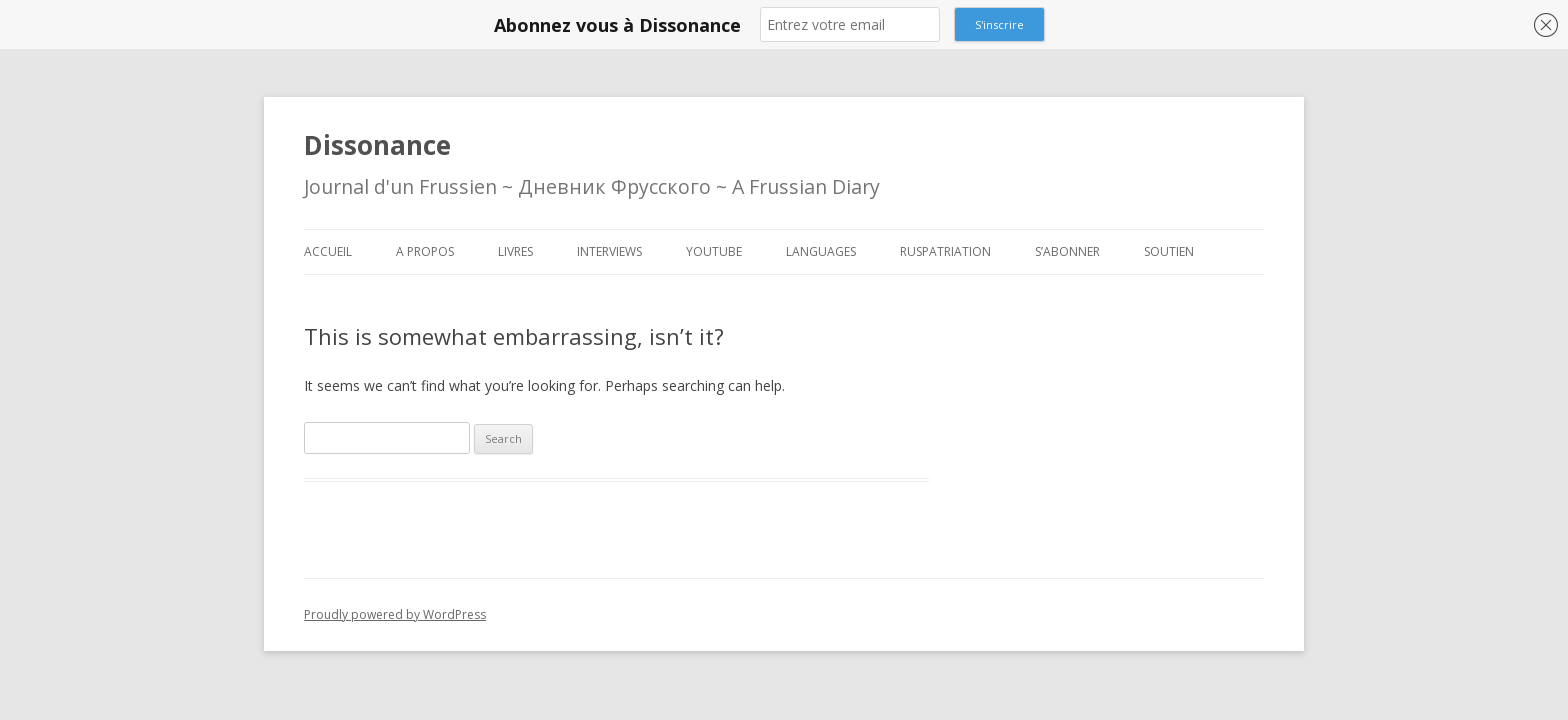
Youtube (714, 251)
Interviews (609, 251)
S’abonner (1067, 251)
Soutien (1169, 251)
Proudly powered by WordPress (395, 614)
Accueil (328, 251)
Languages (821, 251)
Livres (515, 251)
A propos (425, 251)
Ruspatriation (945, 251)
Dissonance (377, 145)
